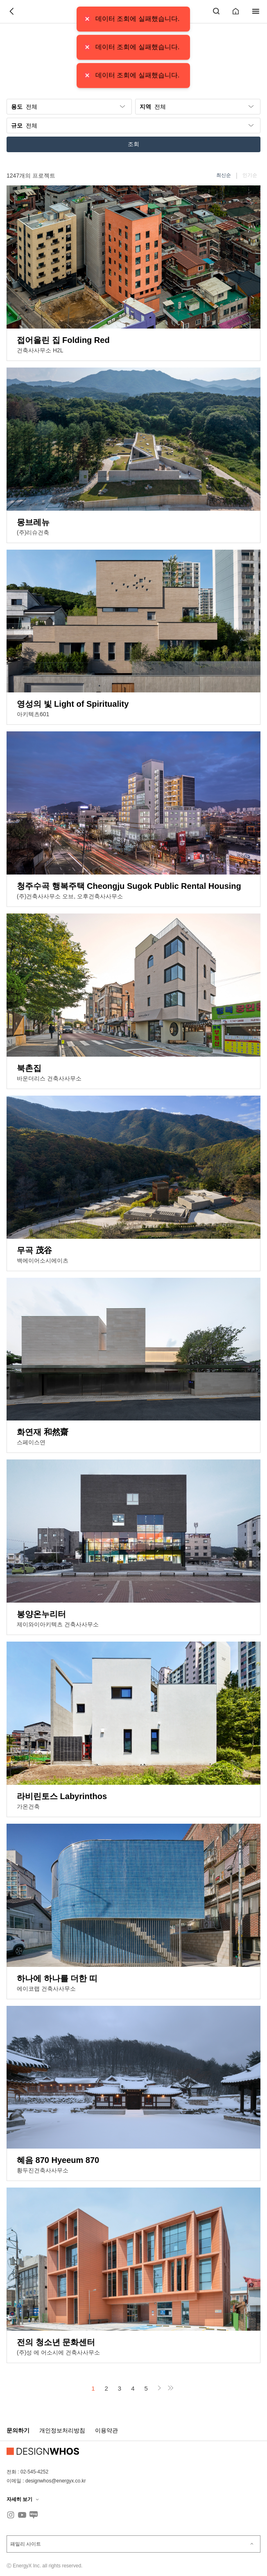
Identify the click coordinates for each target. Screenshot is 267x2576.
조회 (133, 144)
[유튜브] (22, 2515)
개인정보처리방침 (62, 2430)
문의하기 (18, 2430)
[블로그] (33, 2515)
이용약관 (106, 2430)
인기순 (249, 175)
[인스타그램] (11, 2515)
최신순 (223, 175)
